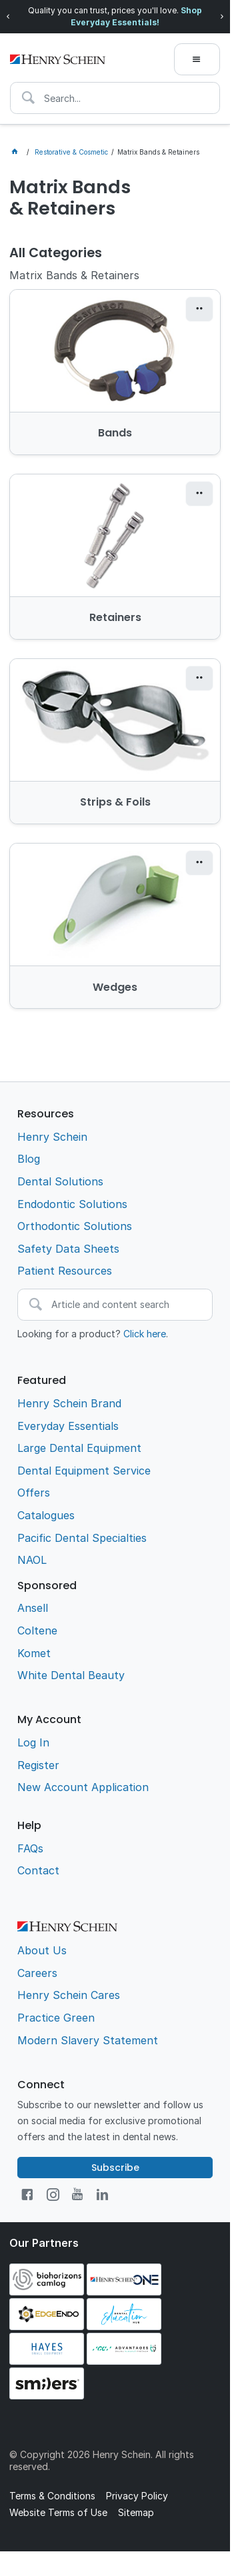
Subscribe (115, 2167)
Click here (144, 1333)
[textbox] (115, 98)
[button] (199, 309)
